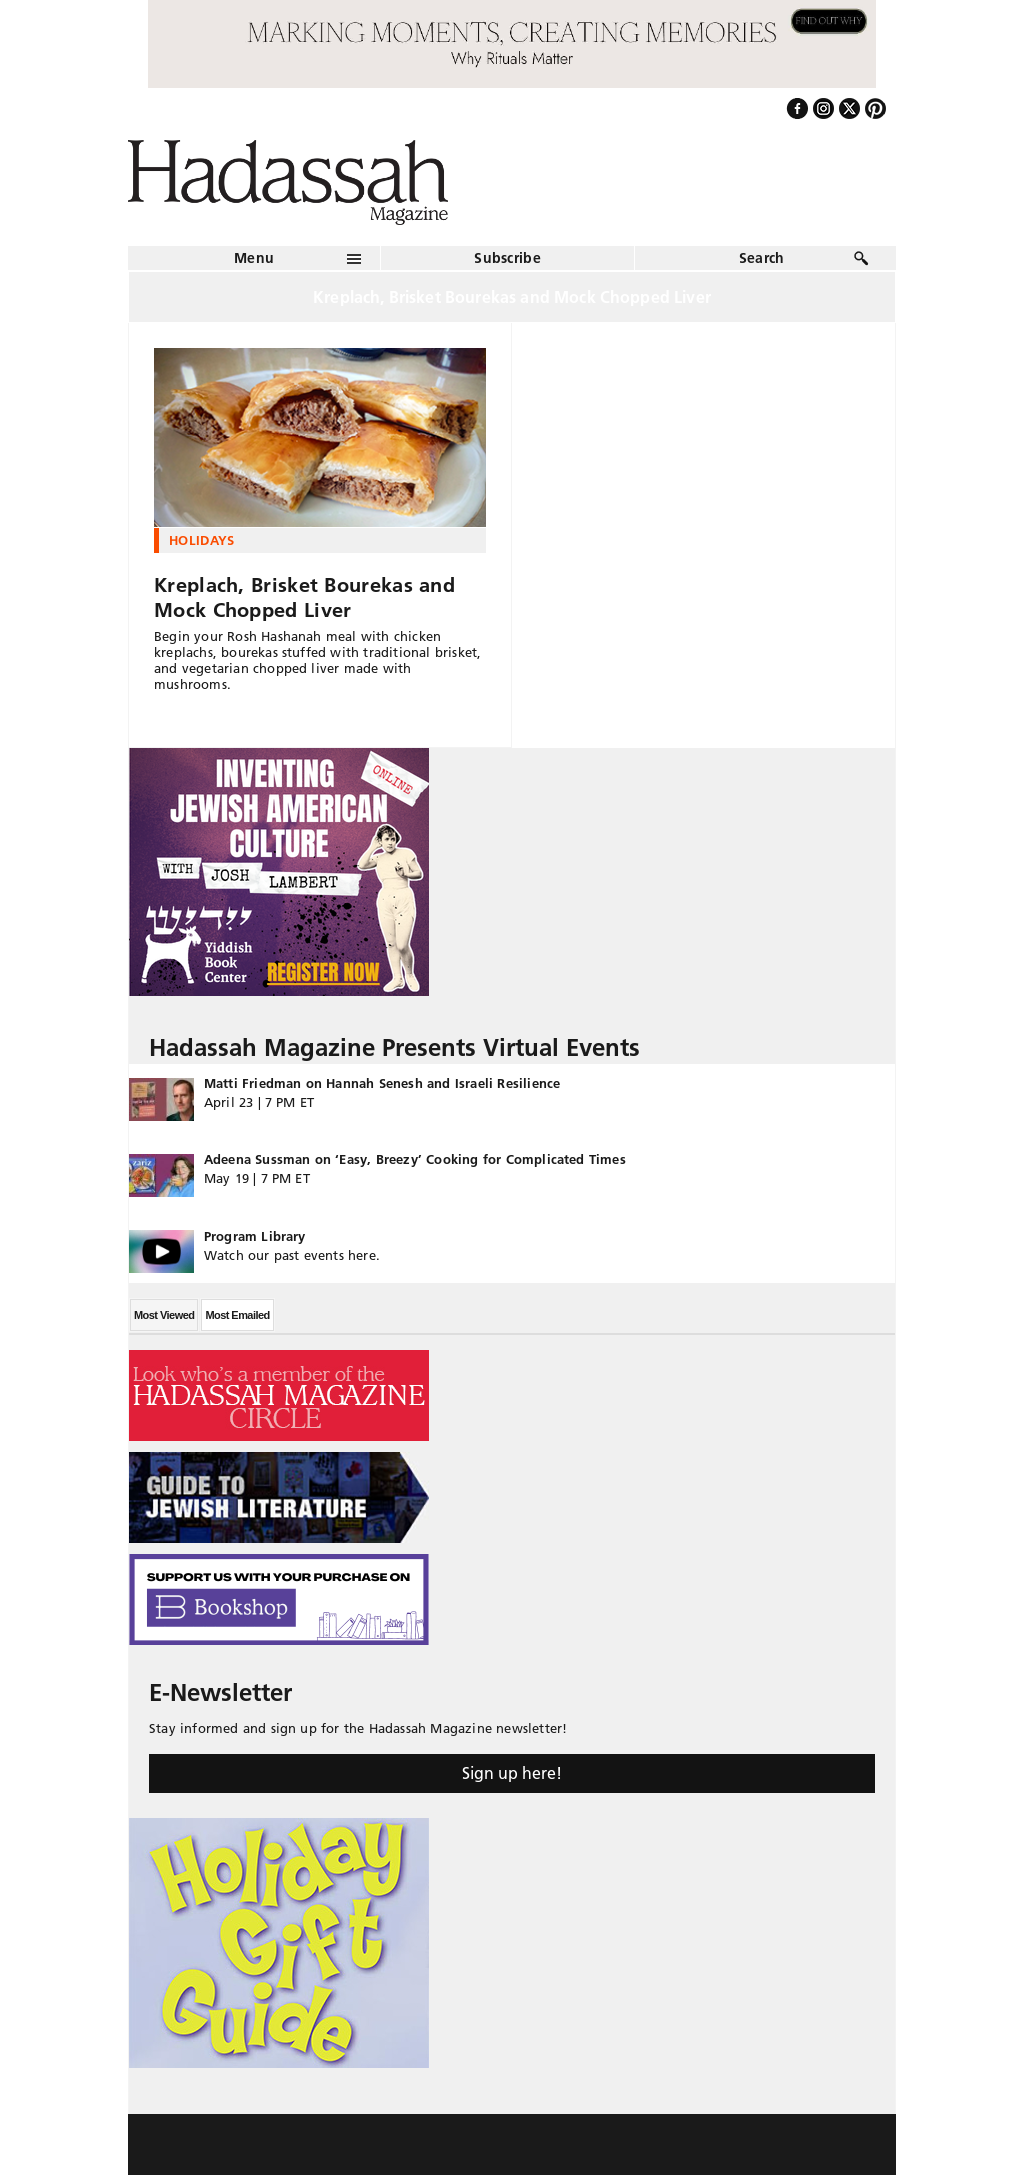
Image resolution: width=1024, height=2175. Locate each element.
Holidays (202, 540)
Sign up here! (512, 1773)
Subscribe (507, 258)
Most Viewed (164, 1315)
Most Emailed (237, 1315)
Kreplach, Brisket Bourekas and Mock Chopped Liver (304, 597)
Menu (254, 258)
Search (762, 258)
